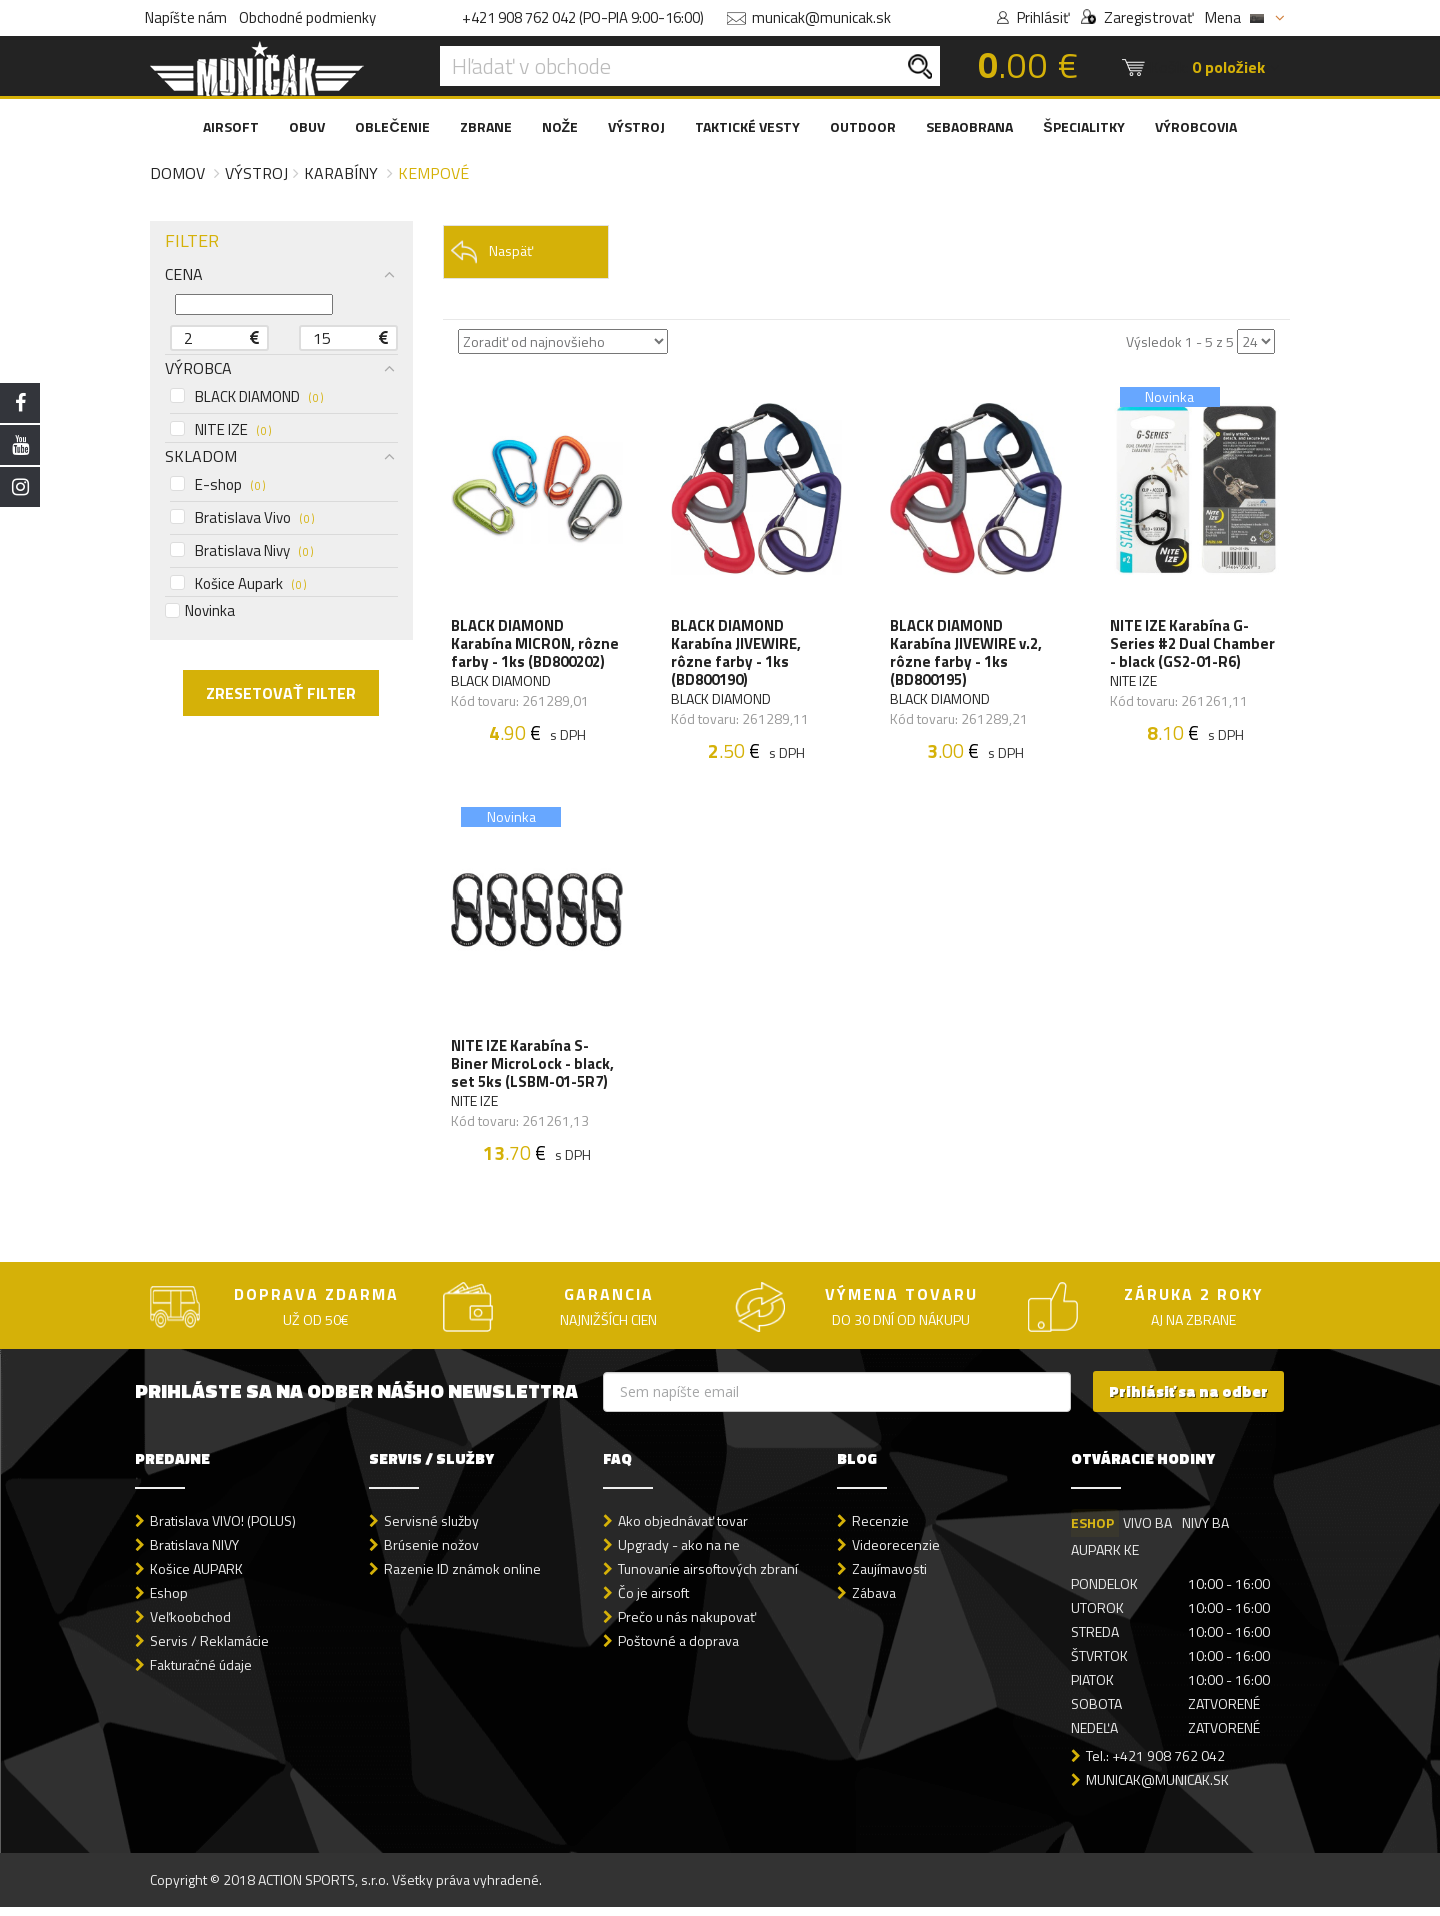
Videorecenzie (896, 1553)
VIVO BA (1148, 1531)
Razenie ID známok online (462, 1577)
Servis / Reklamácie (209, 1649)
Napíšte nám (186, 17)
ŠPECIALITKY (1083, 126)
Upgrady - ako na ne (679, 1553)
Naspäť (491, 251)
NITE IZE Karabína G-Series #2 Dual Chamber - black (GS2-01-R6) (1193, 646)
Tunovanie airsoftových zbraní (708, 1577)
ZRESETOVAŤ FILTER (281, 693)
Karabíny (341, 173)
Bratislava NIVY (194, 1553)
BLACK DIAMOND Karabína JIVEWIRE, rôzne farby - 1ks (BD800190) (737, 655)
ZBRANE (486, 126)
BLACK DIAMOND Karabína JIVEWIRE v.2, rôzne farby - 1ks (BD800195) (967, 655)
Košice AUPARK (196, 1577)
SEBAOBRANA (969, 126)
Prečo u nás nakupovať (687, 1625)
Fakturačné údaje (201, 1673)
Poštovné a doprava (678, 1649)
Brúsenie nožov (431, 1553)
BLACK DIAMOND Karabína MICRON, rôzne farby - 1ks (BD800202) (537, 646)
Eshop (169, 1601)
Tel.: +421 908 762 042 (1155, 1764)
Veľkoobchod (190, 1625)
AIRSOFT (231, 126)
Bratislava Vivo (242, 518)
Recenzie (880, 1529)
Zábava (874, 1601)
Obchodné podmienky (307, 17)
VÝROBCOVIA (1196, 126)
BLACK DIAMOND (246, 397)
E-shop (217, 485)
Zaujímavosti (889, 1577)
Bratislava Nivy (241, 551)
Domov (177, 173)
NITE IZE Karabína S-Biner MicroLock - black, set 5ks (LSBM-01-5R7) (534, 1071)
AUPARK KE (1105, 1558)
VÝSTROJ (636, 126)
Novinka (200, 611)
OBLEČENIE (392, 126)
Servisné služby (431, 1529)
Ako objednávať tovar (683, 1529)
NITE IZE (220, 430)
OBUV (307, 126)
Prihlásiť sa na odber (1188, 1400)
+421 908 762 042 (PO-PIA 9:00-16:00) (583, 17)
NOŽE (560, 126)
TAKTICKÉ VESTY (747, 126)
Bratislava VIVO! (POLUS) (223, 1529)
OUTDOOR (863, 126)
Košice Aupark (238, 584)
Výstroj (256, 173)
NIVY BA (1206, 1531)
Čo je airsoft (653, 1601)
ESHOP (1092, 1531)
